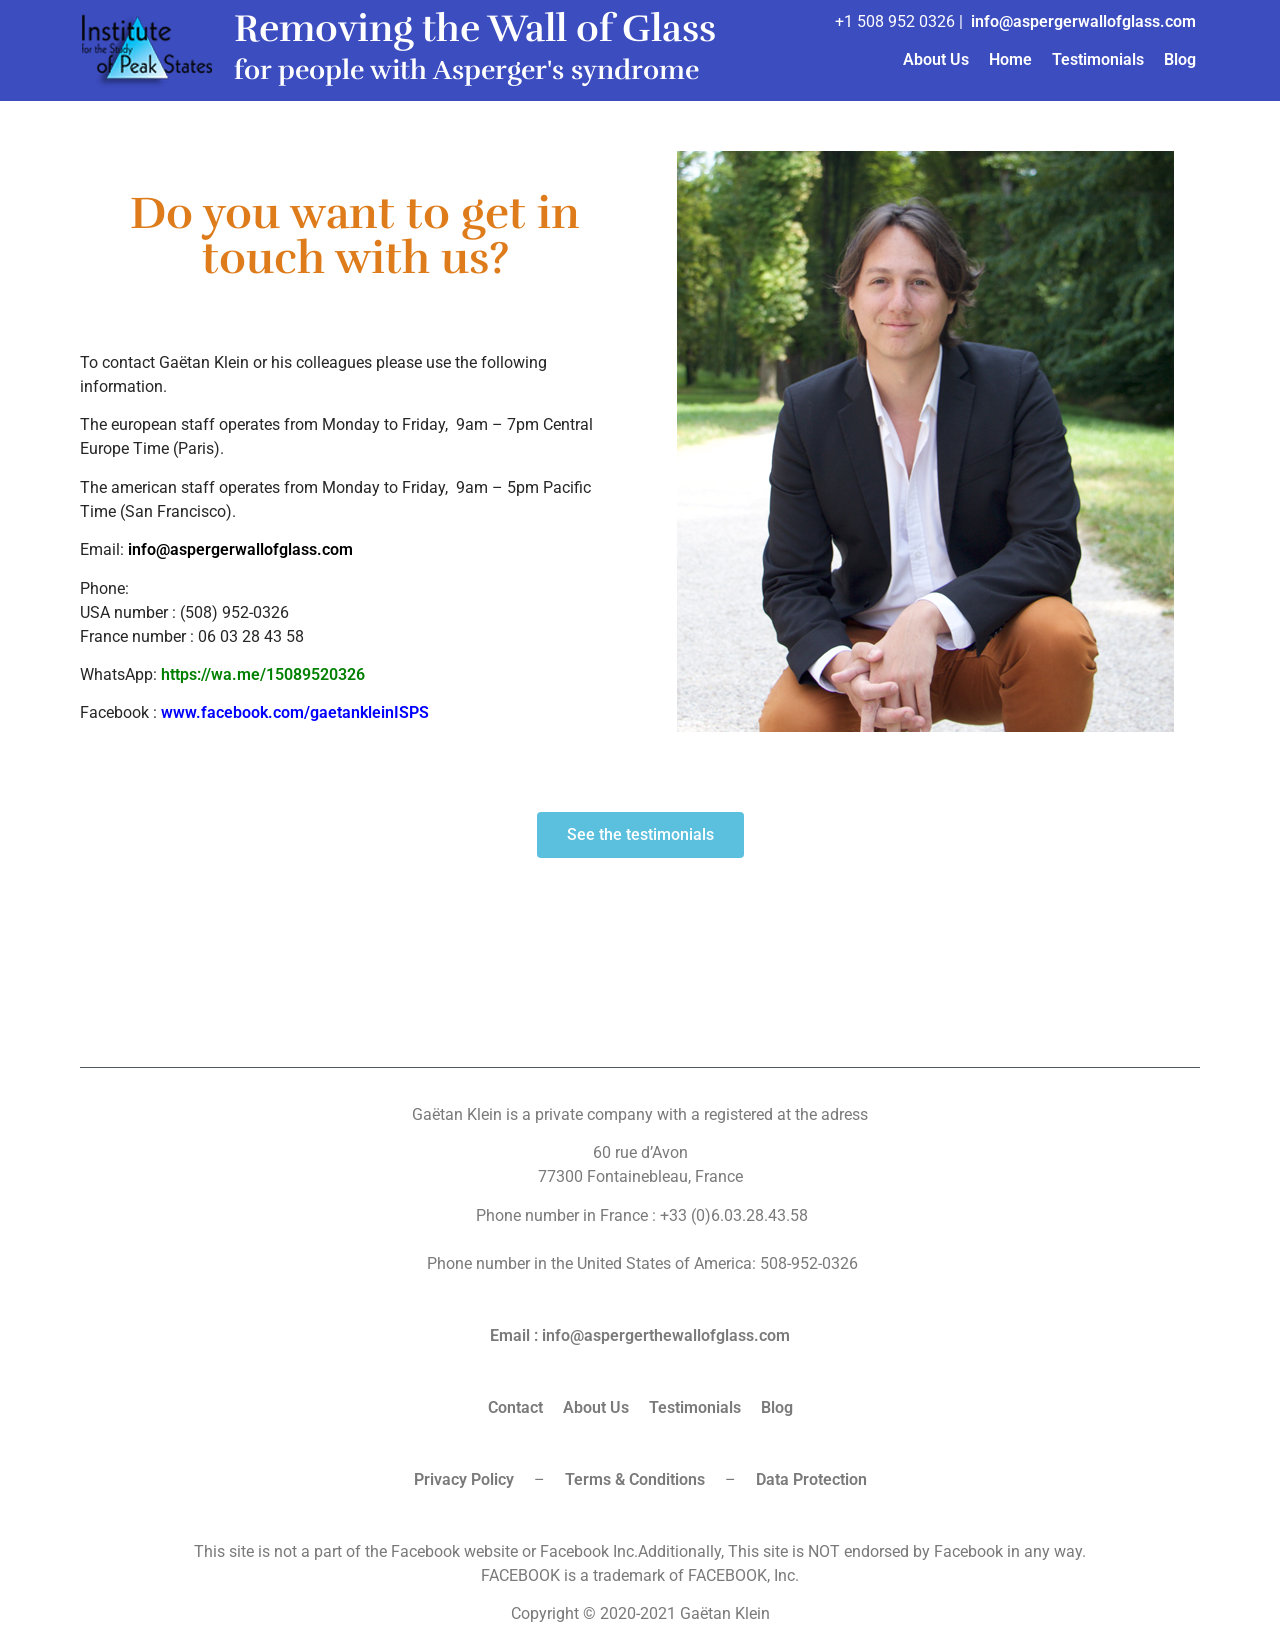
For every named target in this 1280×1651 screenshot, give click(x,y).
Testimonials (1098, 59)
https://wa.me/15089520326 (263, 674)
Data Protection (811, 1479)
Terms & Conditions (635, 1479)
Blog (1180, 59)
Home (1010, 59)
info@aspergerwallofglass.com (1083, 21)
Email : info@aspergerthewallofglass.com (640, 1335)
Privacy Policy (464, 1479)
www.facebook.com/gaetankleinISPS (295, 712)
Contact (515, 1407)
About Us (936, 59)
